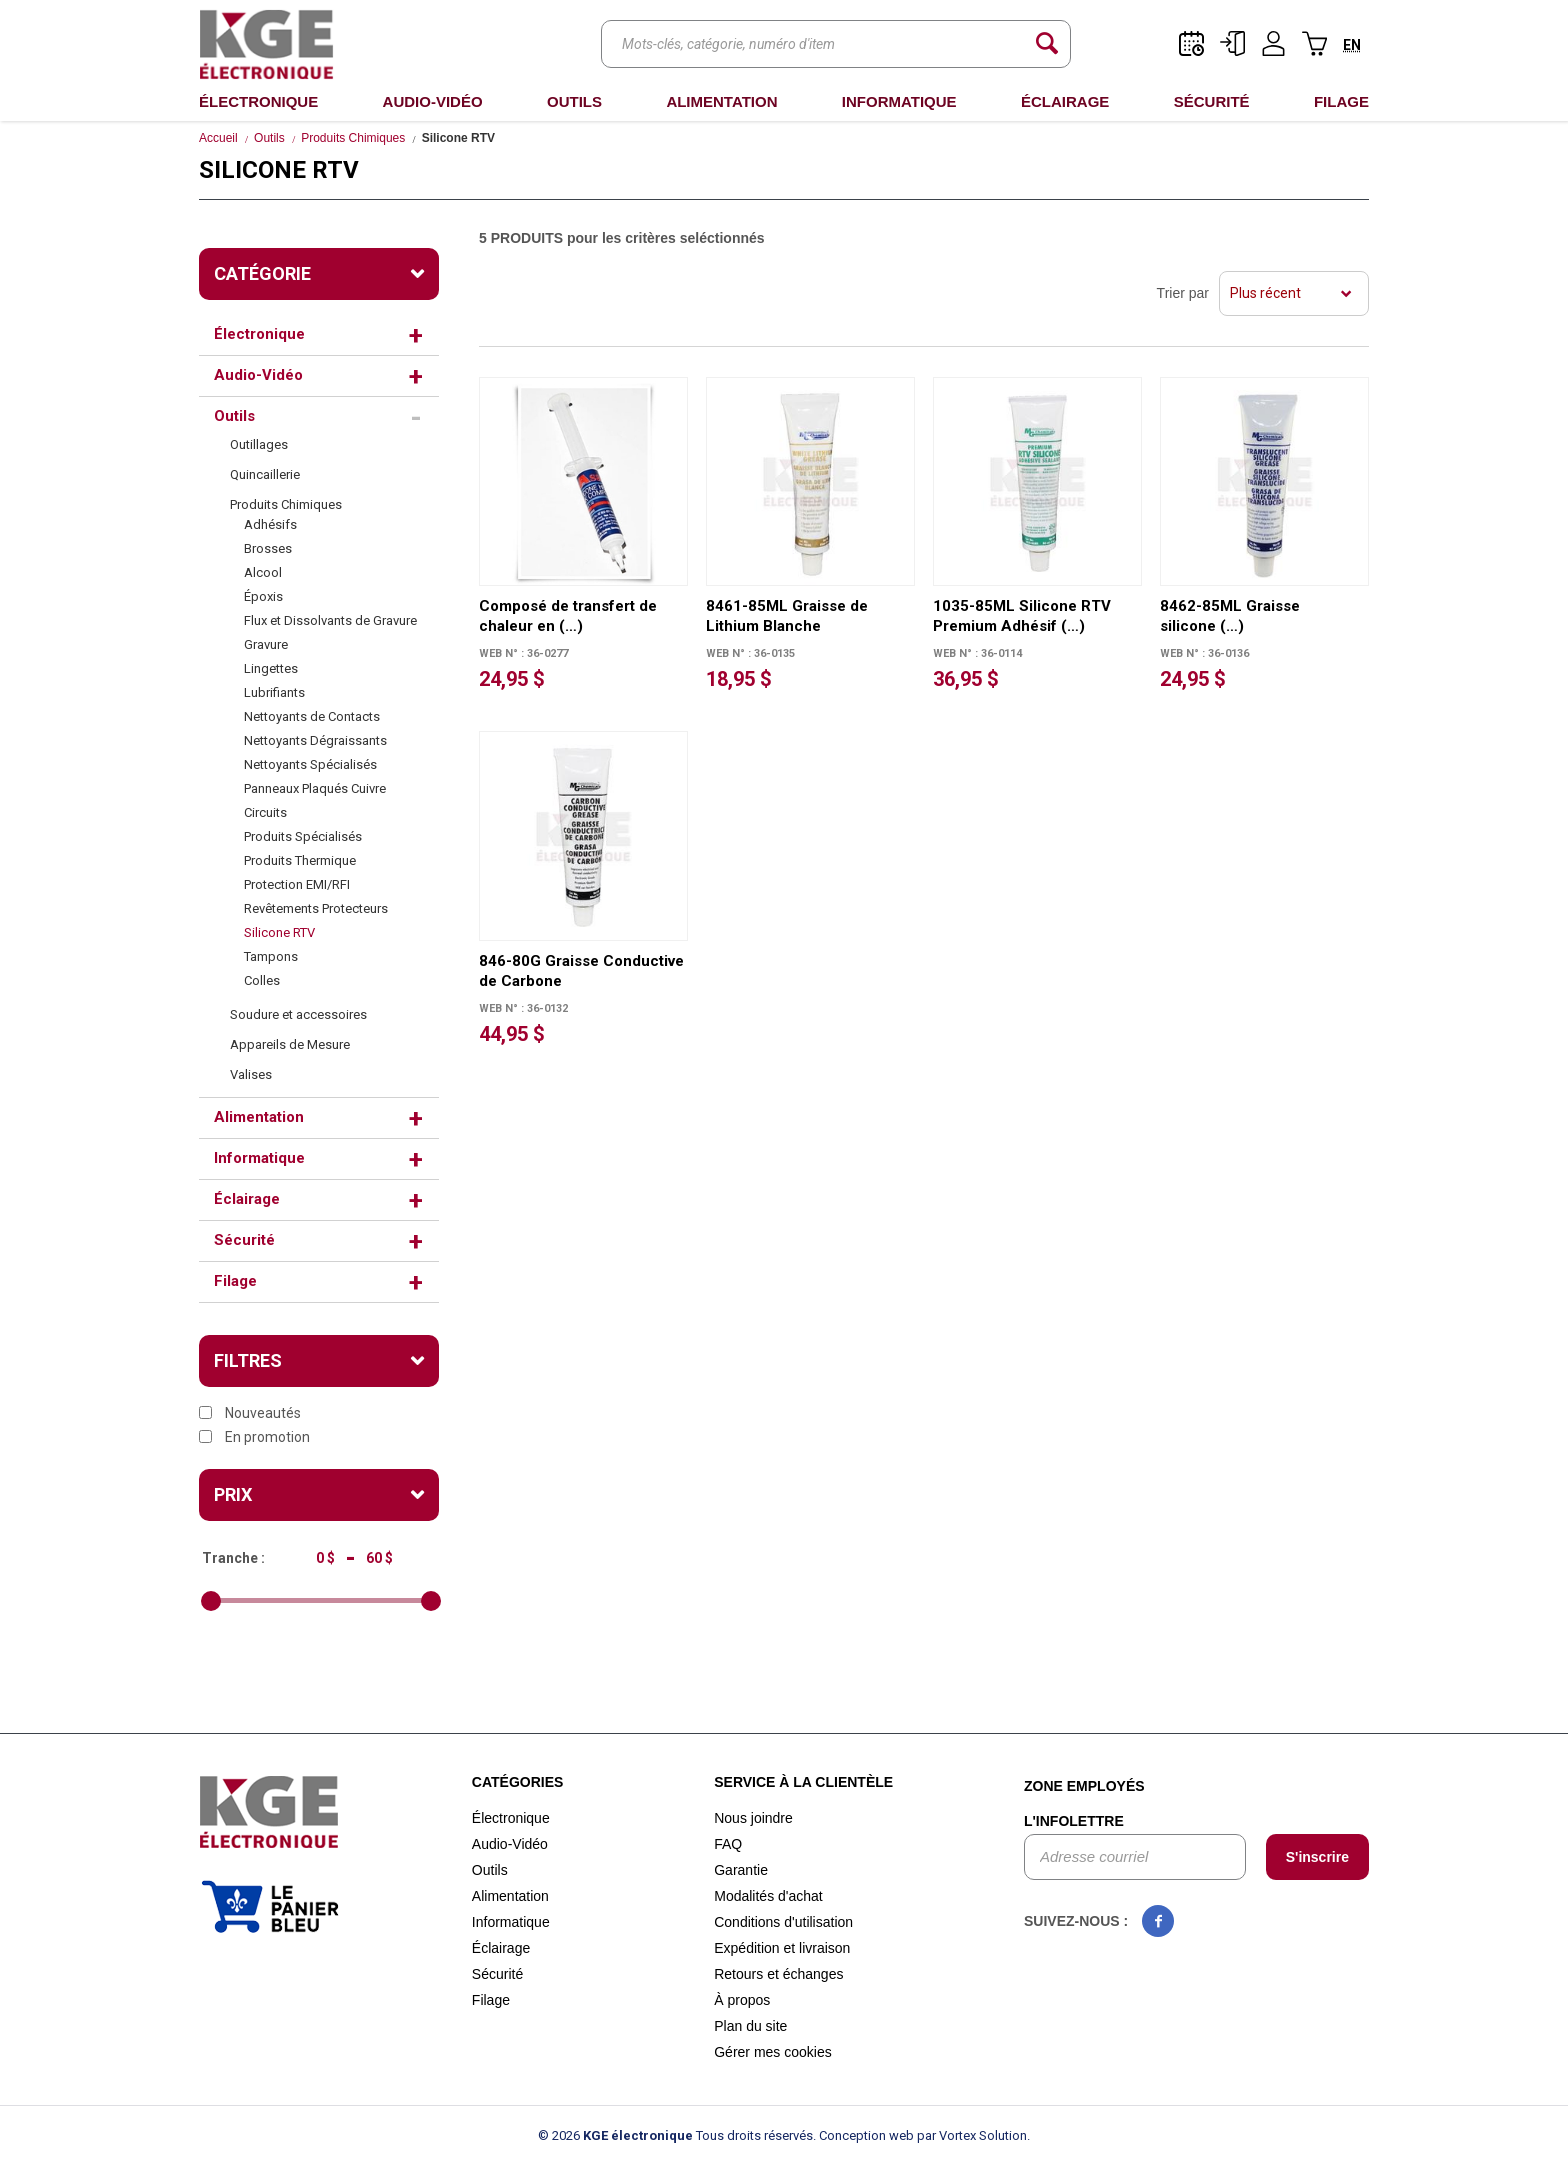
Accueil (218, 138)
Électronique (258, 101)
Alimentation (721, 101)
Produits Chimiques (353, 138)
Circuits (265, 812)
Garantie (741, 1870)
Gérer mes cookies (772, 2052)
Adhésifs (270, 524)
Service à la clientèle (803, 1782)
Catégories (518, 1782)
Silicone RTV (279, 932)
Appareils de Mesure (290, 1044)
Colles (262, 980)
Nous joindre (753, 1818)
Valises (251, 1074)
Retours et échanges (778, 1974)
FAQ (728, 1844)
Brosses (268, 548)
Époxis (263, 596)
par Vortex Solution (972, 2135)
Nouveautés (250, 1413)
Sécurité (1212, 101)
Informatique (899, 101)
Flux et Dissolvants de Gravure (330, 620)
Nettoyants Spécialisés (310, 764)
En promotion (254, 1437)
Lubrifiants (274, 692)
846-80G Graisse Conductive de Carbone (581, 971)
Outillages (259, 444)
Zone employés (1084, 1786)
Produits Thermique (300, 860)
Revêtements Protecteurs (316, 908)
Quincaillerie (265, 474)
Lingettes (271, 668)
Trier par (1183, 293)
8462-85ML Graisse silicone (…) (1230, 616)
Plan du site (750, 2026)
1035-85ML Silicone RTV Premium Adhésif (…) (1022, 616)
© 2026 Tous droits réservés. (677, 2135)
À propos (742, 2000)
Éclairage (1065, 101)
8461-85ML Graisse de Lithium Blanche (787, 616)
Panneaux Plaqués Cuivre (315, 788)
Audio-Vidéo (433, 101)
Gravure (266, 644)
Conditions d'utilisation (783, 1922)
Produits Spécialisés (303, 836)
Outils (574, 101)
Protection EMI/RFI (297, 884)
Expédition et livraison (782, 1948)
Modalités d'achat (768, 1896)
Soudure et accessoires (298, 1014)
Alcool (263, 572)
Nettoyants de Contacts (312, 716)
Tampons (271, 956)
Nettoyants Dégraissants (315, 740)
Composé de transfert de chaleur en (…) (568, 616)
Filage (1341, 101)
